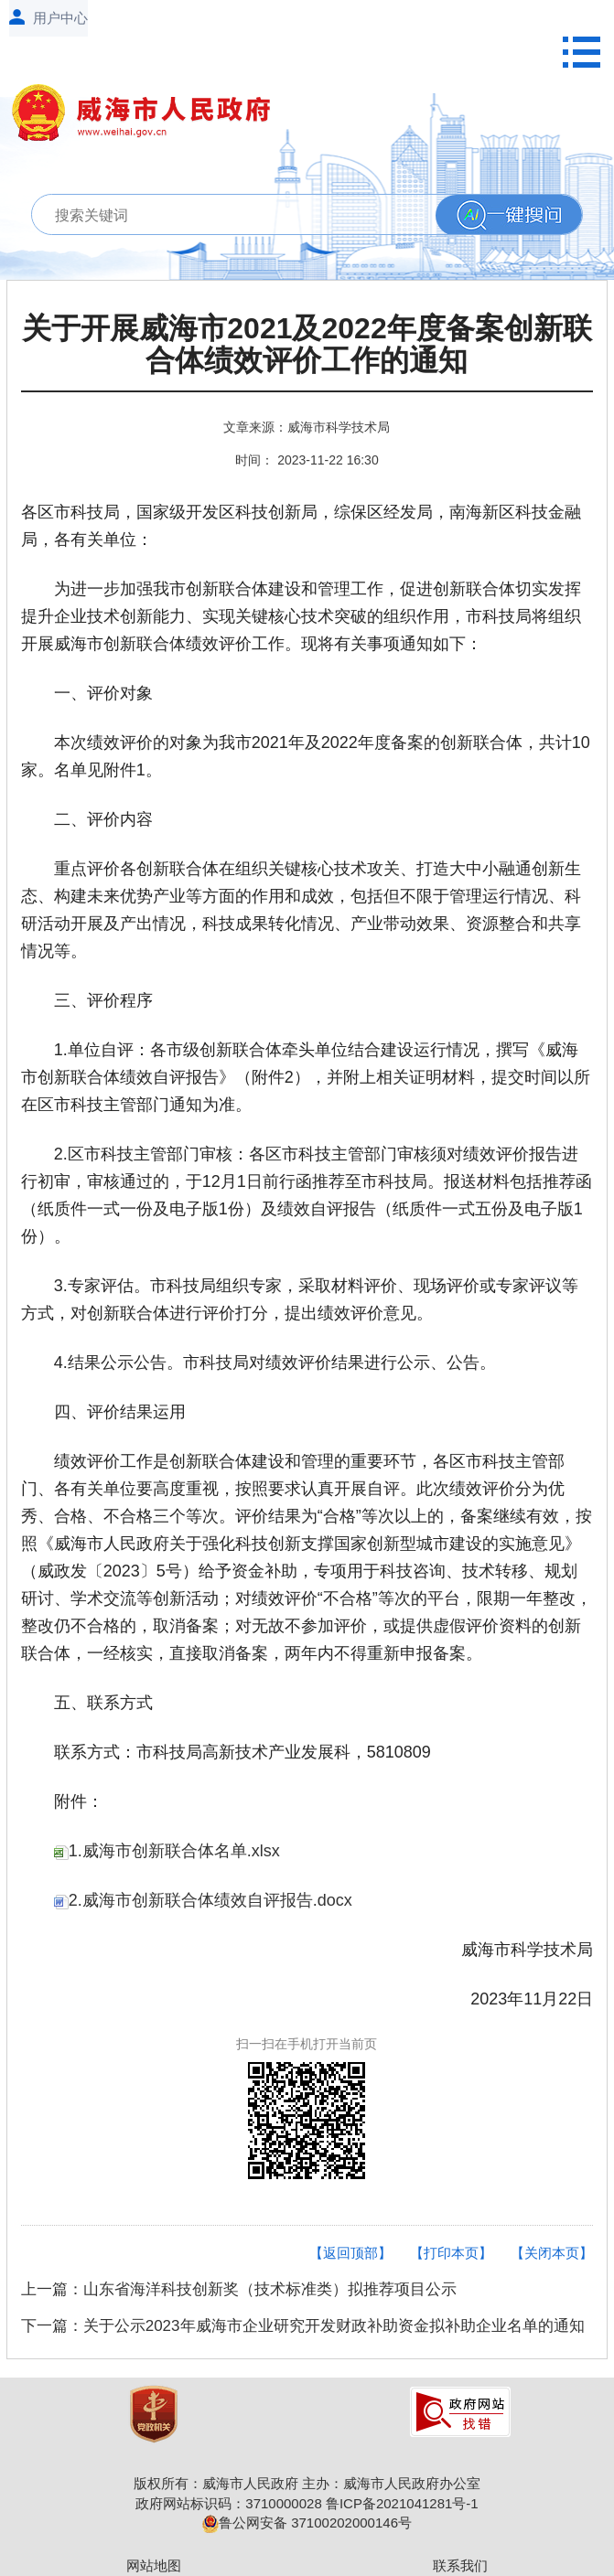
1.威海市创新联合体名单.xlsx (167, 1851)
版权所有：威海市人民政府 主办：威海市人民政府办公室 (307, 2483)
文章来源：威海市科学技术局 (306, 427)
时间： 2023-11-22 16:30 (306, 460)
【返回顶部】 (350, 2253)
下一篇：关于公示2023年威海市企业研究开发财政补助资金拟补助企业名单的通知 (303, 2326)
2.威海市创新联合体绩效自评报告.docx (203, 1900)
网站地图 (153, 2565)
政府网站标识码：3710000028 (228, 2503)
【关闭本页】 (552, 2253)
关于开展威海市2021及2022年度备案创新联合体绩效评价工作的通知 (306, 345)
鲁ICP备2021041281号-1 (402, 2503)
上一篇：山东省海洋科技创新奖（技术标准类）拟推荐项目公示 (239, 2289)
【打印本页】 (451, 2253)
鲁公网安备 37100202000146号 (307, 2522)
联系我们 (460, 2565)
